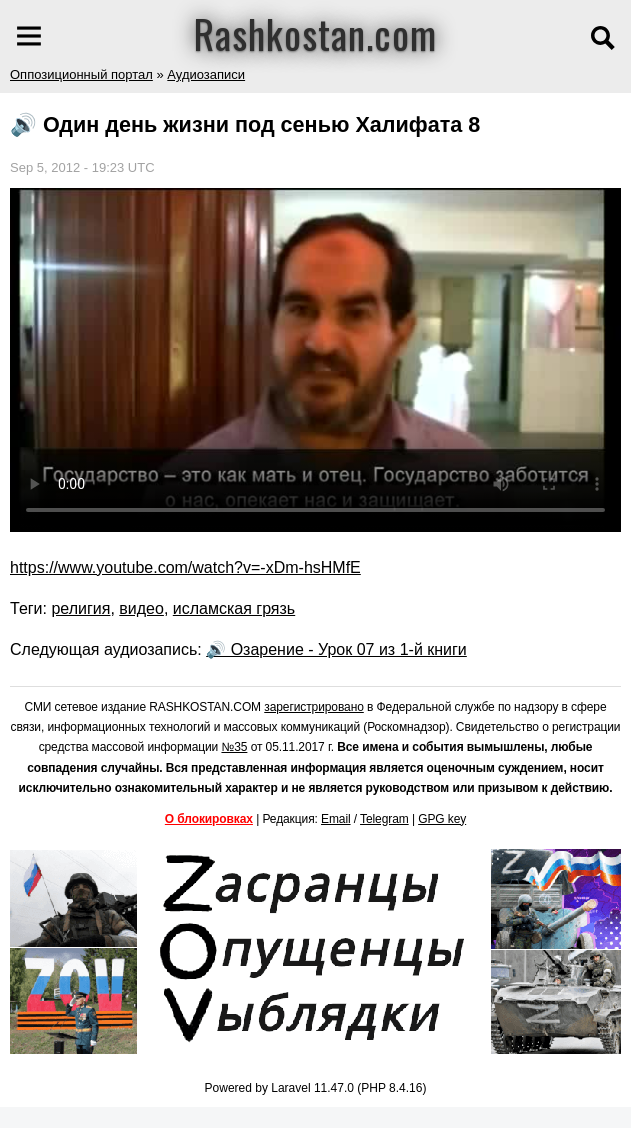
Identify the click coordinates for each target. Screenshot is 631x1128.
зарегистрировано (314, 707)
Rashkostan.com (315, 33)
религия (80, 608)
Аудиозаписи (206, 74)
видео (141, 608)
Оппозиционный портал (81, 74)
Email (336, 819)
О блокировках (209, 819)
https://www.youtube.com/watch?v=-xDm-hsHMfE (185, 567)
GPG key (442, 819)
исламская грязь (234, 608)
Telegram (384, 819)
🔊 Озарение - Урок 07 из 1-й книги (336, 649)
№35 (234, 747)
